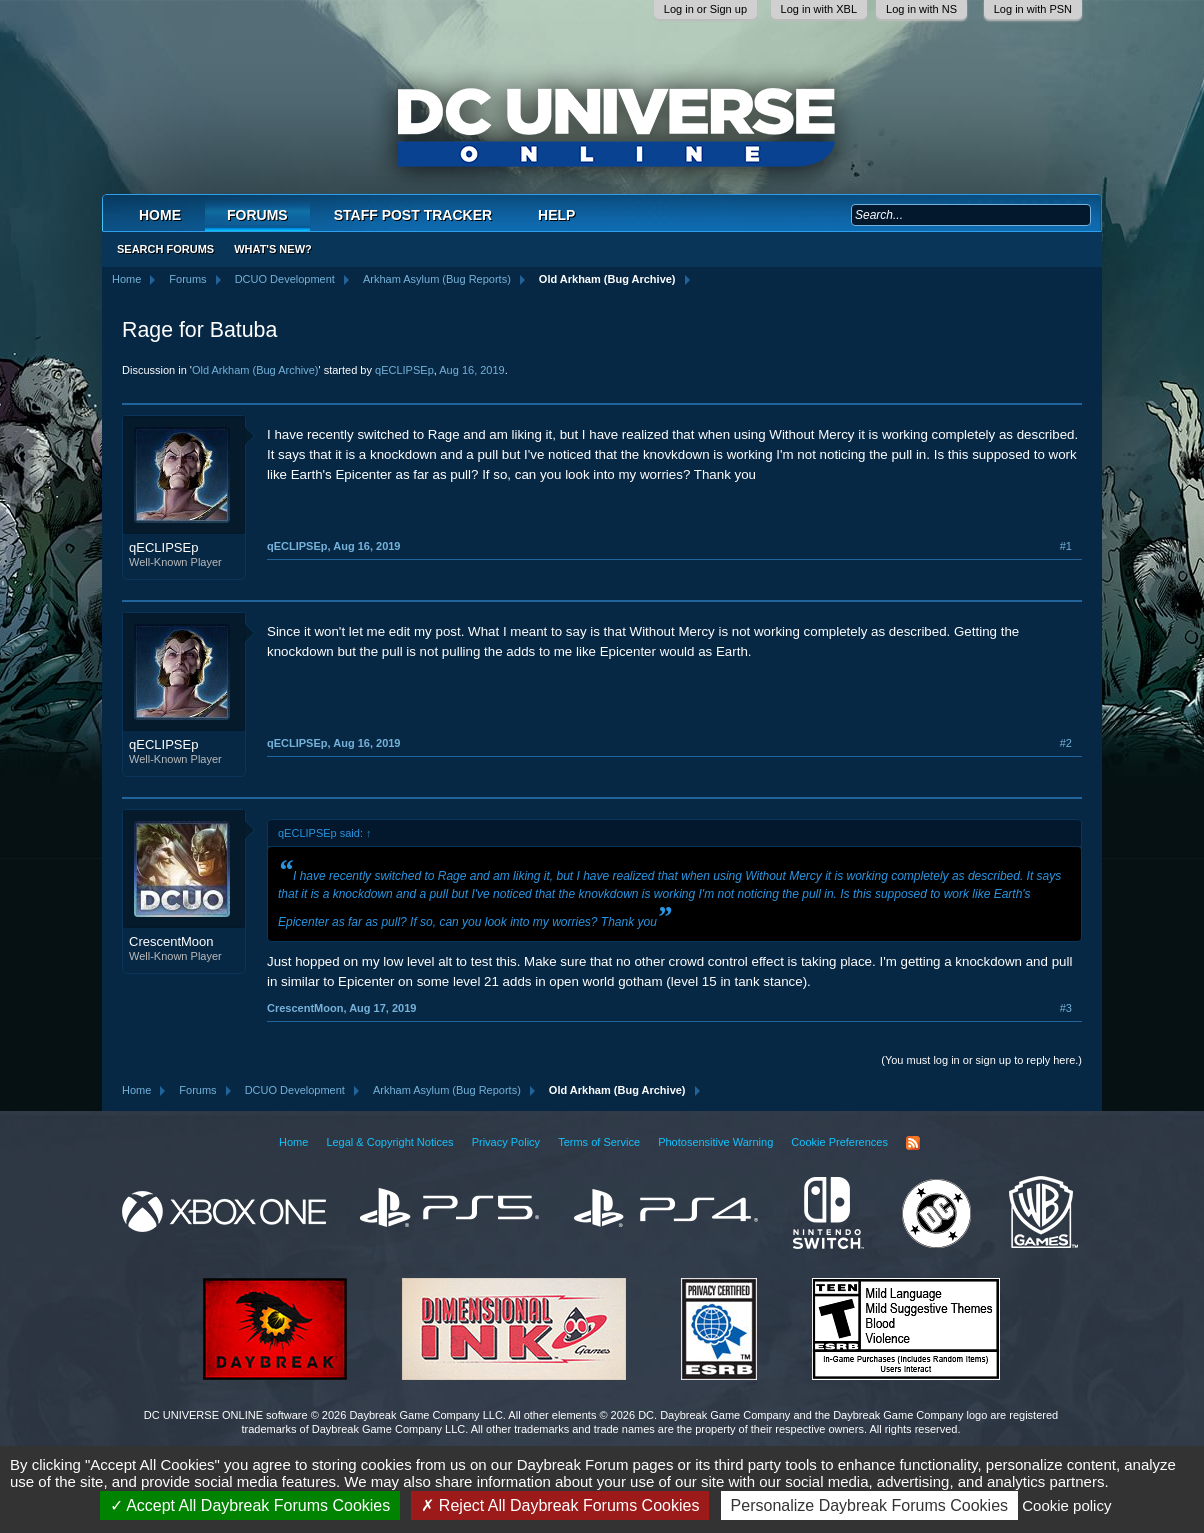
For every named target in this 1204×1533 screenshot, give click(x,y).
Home (160, 215)
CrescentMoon (171, 941)
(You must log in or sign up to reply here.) (981, 1060)
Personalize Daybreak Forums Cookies (869, 1505)
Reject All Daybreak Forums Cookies (560, 1505)
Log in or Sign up (705, 9)
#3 (1066, 1008)
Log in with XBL (819, 9)
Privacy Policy (506, 1142)
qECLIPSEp (404, 370)
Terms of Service (599, 1142)
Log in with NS (921, 9)
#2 (1066, 743)
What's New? (273, 249)
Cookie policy (1066, 1505)
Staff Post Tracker (413, 215)
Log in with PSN (1033, 9)
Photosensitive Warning (715, 1142)
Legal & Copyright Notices (389, 1142)
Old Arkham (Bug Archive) (255, 370)
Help (556, 215)
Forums (257, 215)
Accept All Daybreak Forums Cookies (250, 1505)
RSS (913, 1143)
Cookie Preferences (839, 1142)
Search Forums (165, 249)
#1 (1066, 546)
